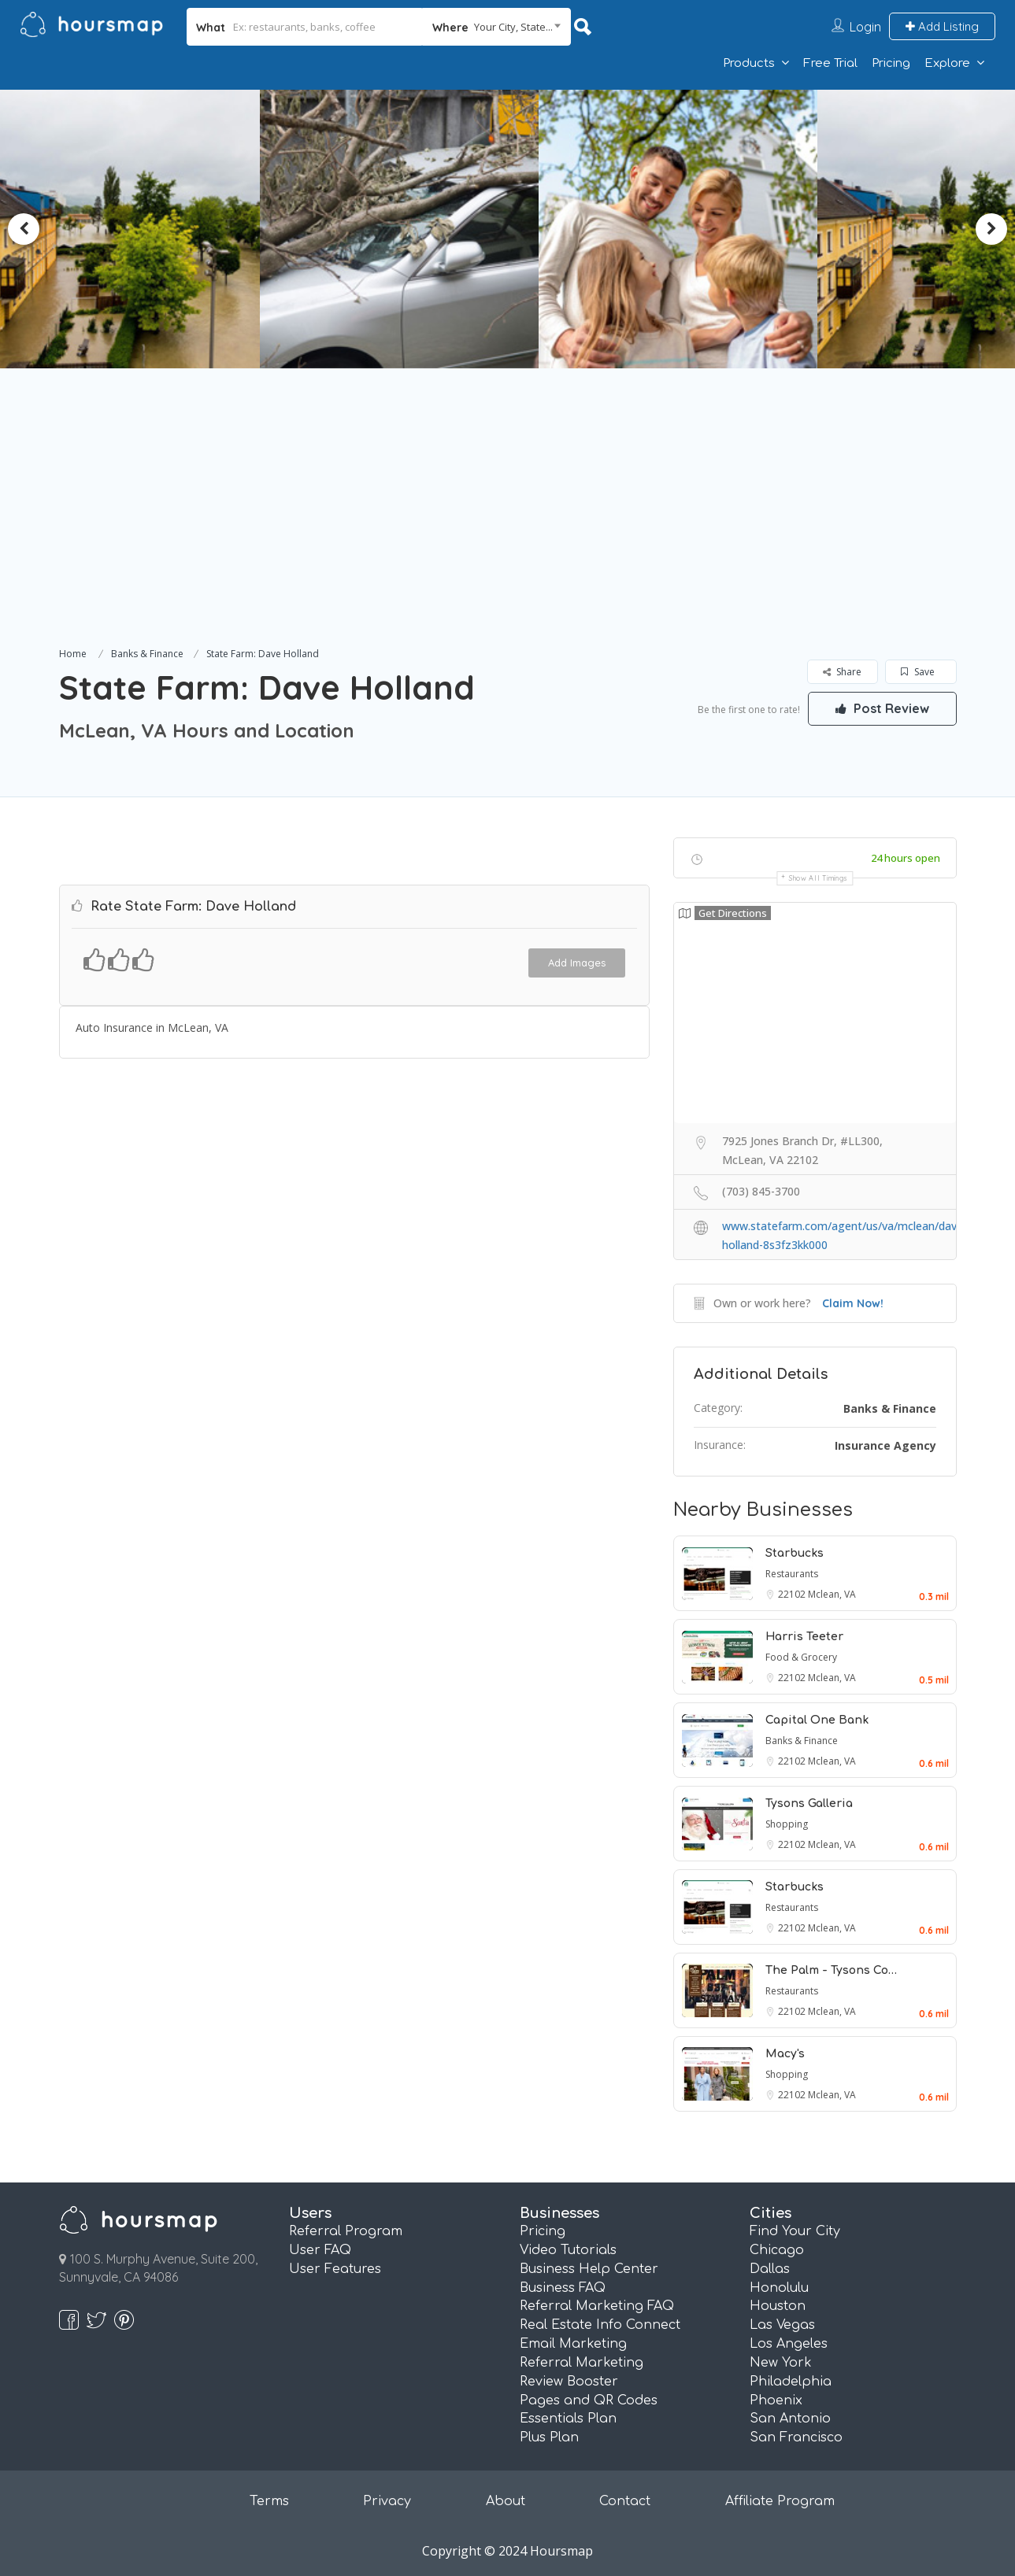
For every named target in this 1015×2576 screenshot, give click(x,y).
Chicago (777, 2250)
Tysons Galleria (809, 1803)
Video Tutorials (568, 2250)
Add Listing (942, 26)
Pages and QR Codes (589, 2400)
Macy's (785, 2054)
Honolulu (779, 2288)
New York (781, 2363)
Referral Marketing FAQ (597, 2306)
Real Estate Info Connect (600, 2325)
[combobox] (496, 27)
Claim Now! (852, 1303)
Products (749, 63)
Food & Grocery (801, 1657)
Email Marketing (573, 2344)
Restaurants (791, 1573)
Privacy (387, 2501)
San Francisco (796, 2437)
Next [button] (991, 229)
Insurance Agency (885, 1445)
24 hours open (905, 858)
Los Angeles (789, 2344)
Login (865, 27)
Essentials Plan (568, 2419)
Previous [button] (23, 229)
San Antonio (790, 2419)
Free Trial (830, 63)
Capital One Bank (817, 1720)
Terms (269, 2501)
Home (73, 653)
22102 (793, 1594)
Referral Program (345, 2231)
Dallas (770, 2269)
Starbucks (794, 1553)
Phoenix (776, 2400)
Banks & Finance (147, 653)
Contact (624, 2501)
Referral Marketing (581, 2363)
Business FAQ (563, 2288)
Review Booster (569, 2382)
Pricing (891, 63)
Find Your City (795, 2231)
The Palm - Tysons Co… (831, 1970)
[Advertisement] (507, 526)
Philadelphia (791, 2382)
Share (842, 671)
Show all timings (818, 878)
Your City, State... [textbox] (513, 27)
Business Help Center (589, 2269)
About (505, 2501)
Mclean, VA (832, 1594)
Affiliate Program (780, 2501)
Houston (778, 2306)
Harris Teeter (804, 1637)
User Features (335, 2269)
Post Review (882, 708)
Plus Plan (549, 2437)
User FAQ (320, 2250)
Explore (947, 63)
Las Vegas (782, 2325)
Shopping (786, 1824)
